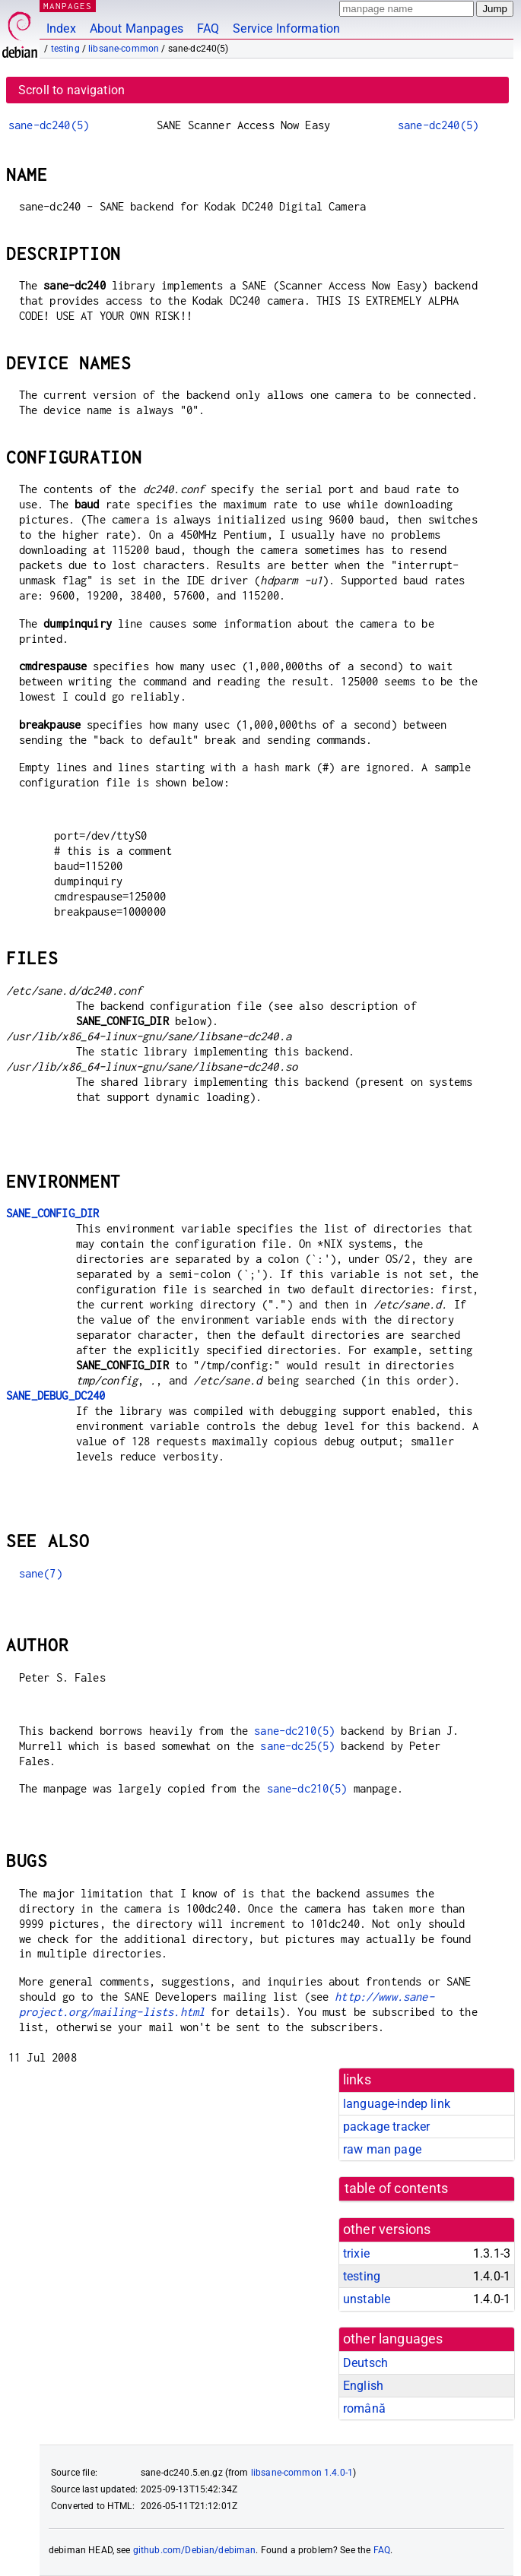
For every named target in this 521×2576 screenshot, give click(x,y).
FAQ (208, 28)
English (363, 2385)
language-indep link (396, 2104)
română (364, 2408)
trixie (356, 2253)
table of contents (397, 2188)
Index (61, 28)
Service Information (286, 28)
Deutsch (365, 2363)
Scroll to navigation (71, 90)
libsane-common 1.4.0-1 (302, 2472)
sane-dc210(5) (294, 1730)
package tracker (386, 2126)
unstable (366, 2299)
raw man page (382, 2149)
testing (65, 48)
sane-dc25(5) (297, 1745)
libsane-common (123, 48)
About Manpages (136, 28)
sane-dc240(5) (48, 125)
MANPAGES (67, 6)
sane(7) (40, 1573)
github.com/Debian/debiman (194, 2550)
